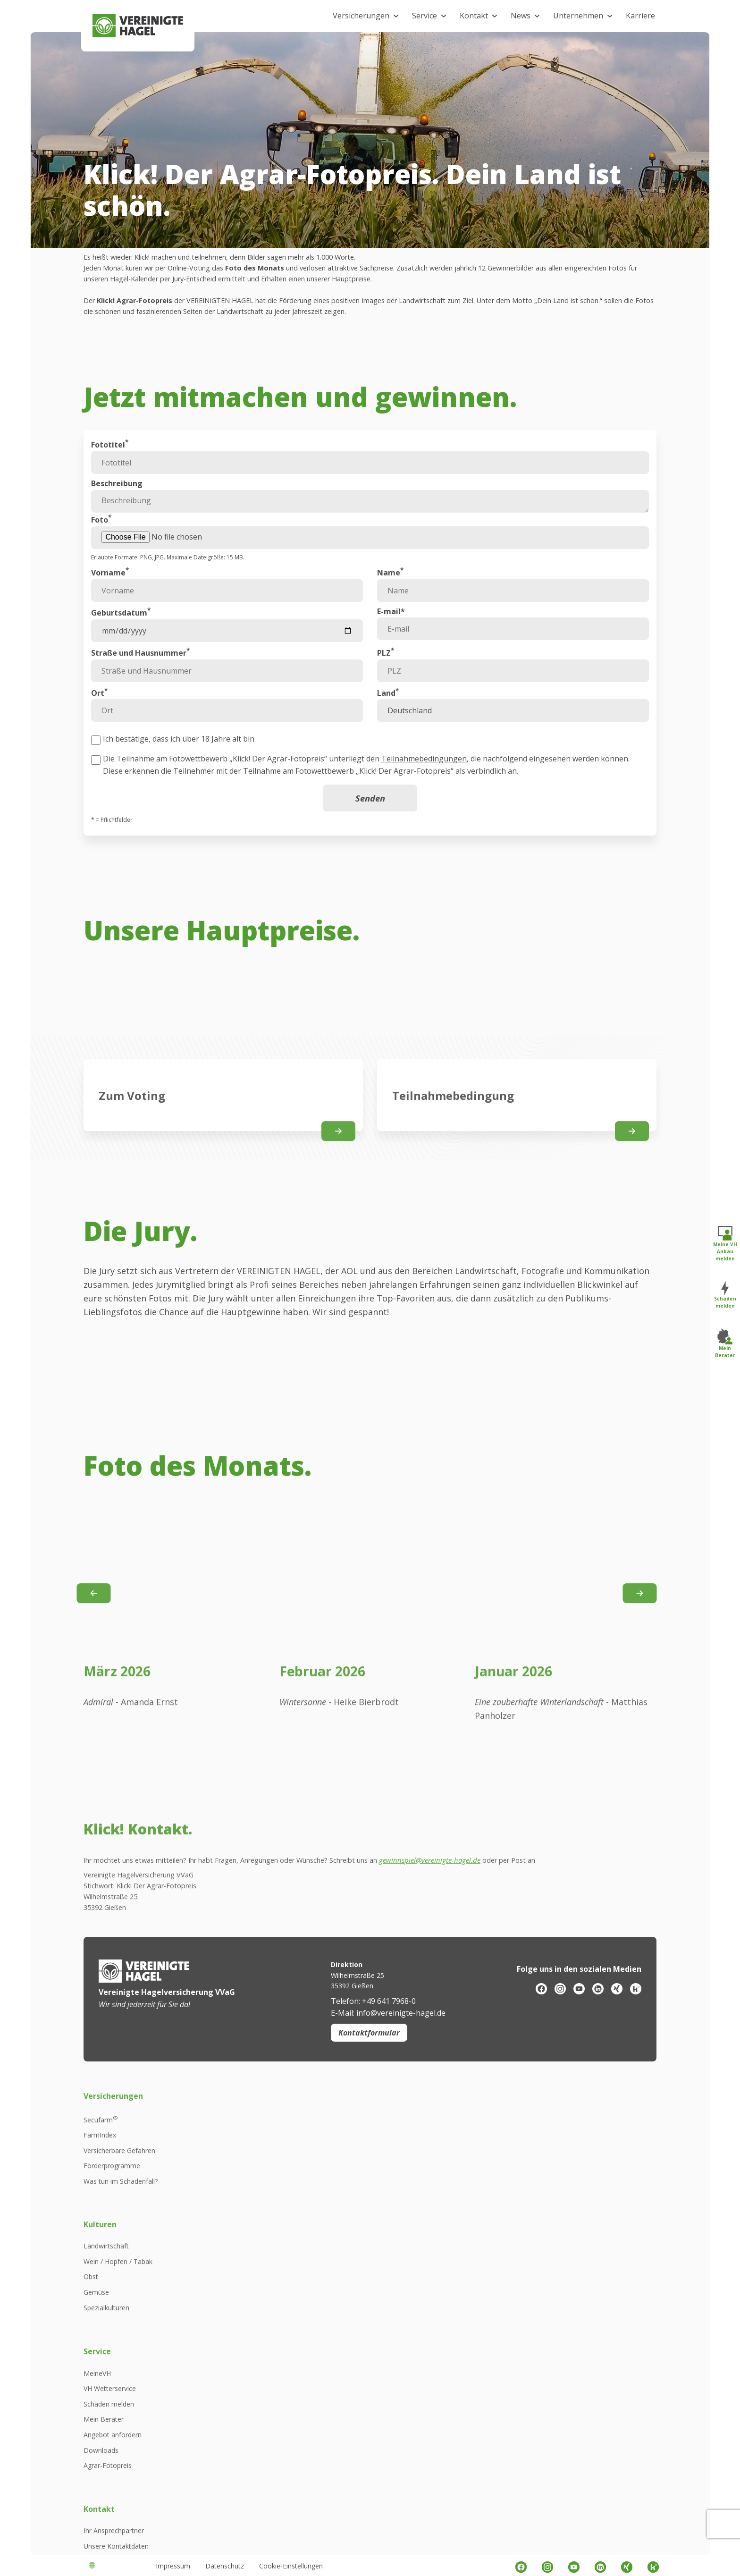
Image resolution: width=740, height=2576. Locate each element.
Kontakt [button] (474, 15)
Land (388, 722)
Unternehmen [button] (578, 15)
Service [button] (424, 15)
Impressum (173, 2565)
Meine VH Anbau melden (725, 1243)
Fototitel (109, 474)
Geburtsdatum (121, 642)
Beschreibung (117, 513)
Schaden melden (725, 1295)
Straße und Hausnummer (140, 682)
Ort (99, 722)
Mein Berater (725, 1343)
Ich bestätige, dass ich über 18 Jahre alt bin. (179, 769)
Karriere (640, 15)
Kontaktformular (369, 2337)
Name (390, 602)
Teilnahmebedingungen (424, 788)
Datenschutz (224, 2565)
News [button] (520, 15)
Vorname (110, 602)
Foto (101, 549)
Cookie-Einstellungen (291, 2565)
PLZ (385, 682)
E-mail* (391, 641)
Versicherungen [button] (361, 15)
